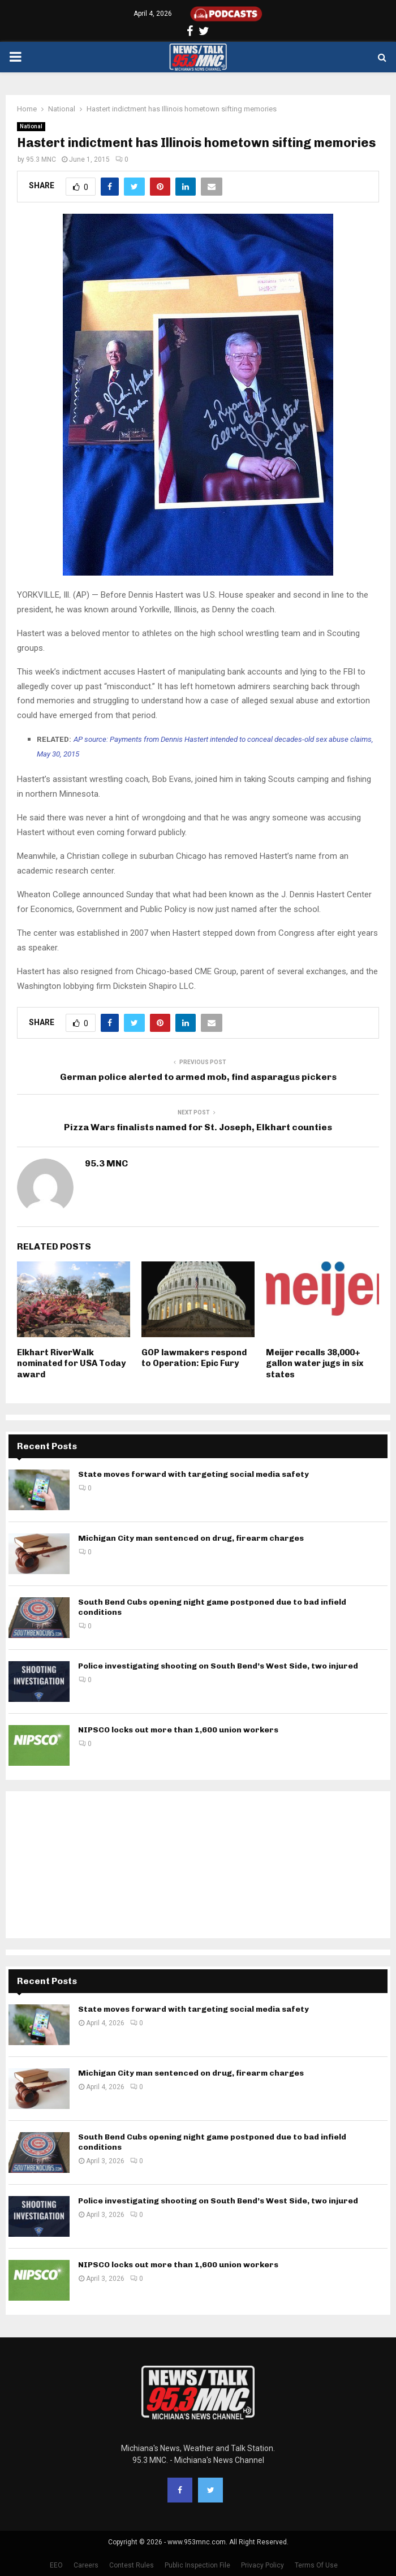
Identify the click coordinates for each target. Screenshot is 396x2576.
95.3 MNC (41, 159)
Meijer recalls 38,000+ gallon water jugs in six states (315, 1363)
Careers (86, 2565)
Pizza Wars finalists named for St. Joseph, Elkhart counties (198, 1127)
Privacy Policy (262, 2565)
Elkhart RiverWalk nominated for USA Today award (71, 1363)
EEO (56, 2565)
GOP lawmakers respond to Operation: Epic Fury (194, 1358)
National (31, 126)
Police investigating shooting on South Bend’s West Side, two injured (218, 1666)
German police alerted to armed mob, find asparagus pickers (198, 1076)
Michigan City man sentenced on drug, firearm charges (191, 1538)
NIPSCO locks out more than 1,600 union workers (178, 1730)
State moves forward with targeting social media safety (193, 1474)
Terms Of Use (316, 2565)
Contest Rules (131, 2565)
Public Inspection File (197, 2565)
